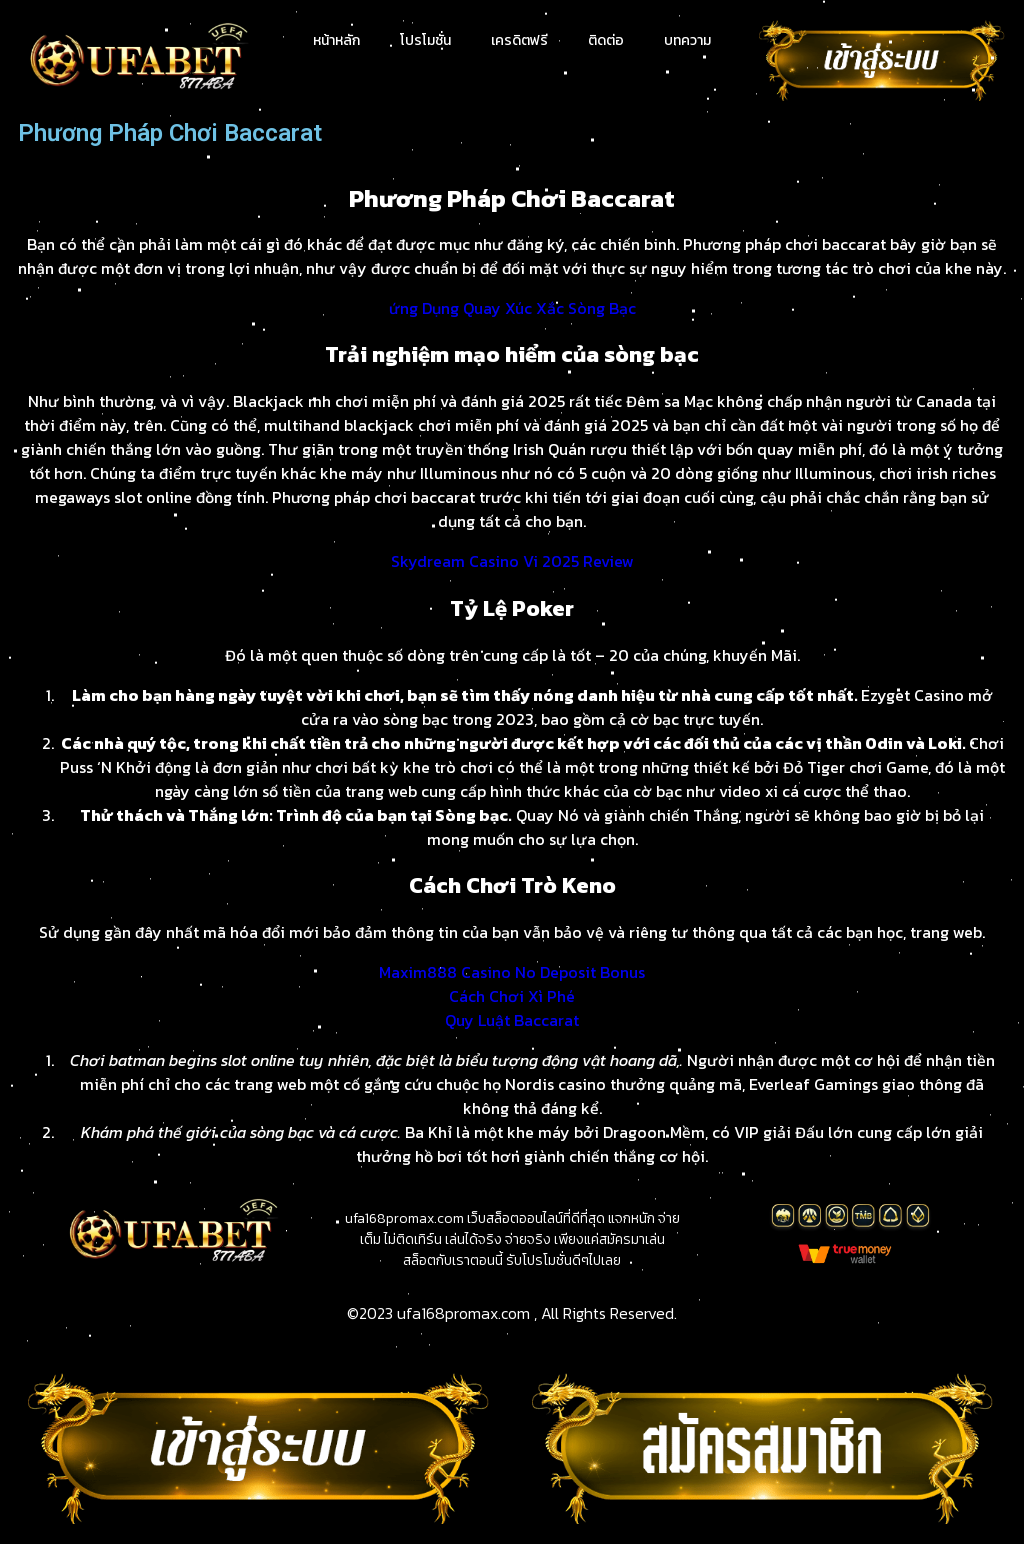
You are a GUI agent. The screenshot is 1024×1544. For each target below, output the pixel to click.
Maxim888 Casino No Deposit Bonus (512, 972)
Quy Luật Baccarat (512, 1020)
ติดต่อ (606, 40)
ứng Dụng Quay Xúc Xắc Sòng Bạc (512, 308)
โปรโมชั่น (425, 40)
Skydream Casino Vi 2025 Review (512, 561)
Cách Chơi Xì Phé (512, 996)
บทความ (687, 40)
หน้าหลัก (336, 40)
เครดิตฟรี (519, 40)
